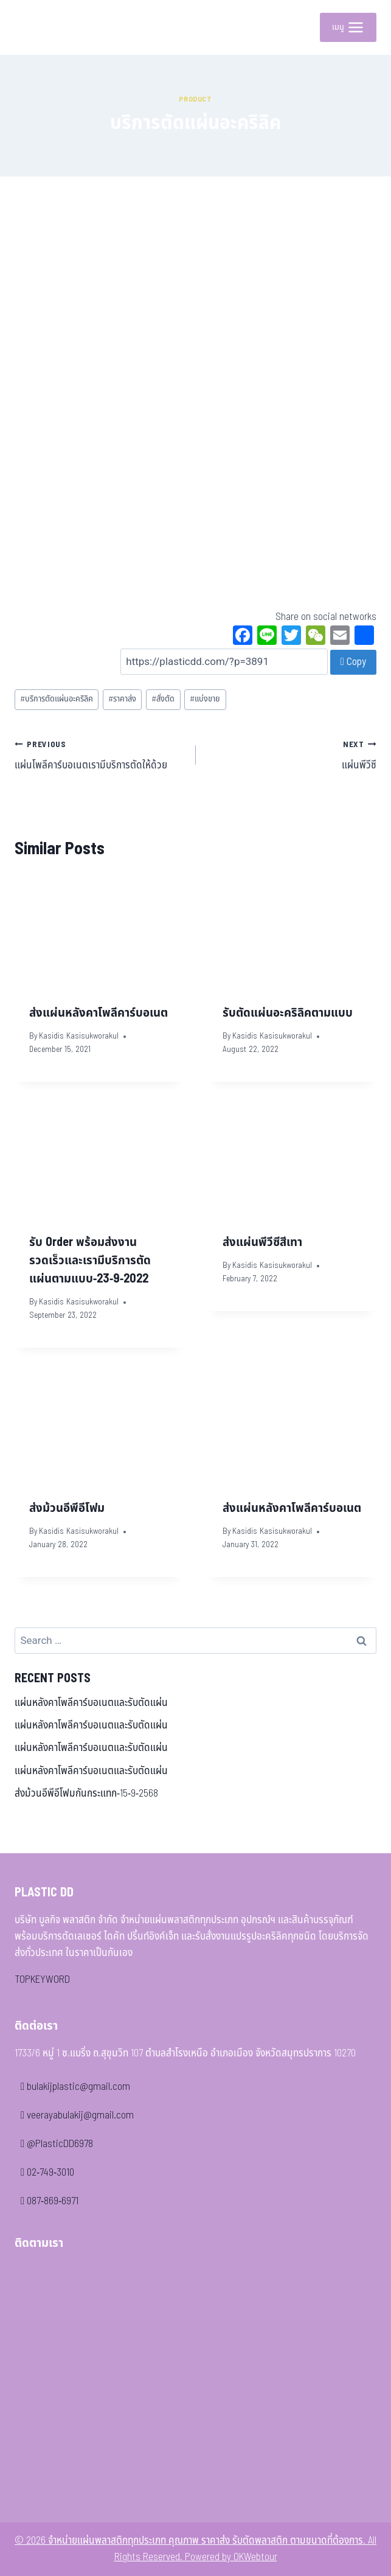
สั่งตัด (163, 699)
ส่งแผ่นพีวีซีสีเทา (262, 1242)
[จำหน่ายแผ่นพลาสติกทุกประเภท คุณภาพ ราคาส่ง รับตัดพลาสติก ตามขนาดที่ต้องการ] (33, 27)
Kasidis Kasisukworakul (79, 1036)
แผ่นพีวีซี (291, 755)
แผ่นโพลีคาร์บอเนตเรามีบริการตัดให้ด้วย (100, 755)
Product (195, 99)
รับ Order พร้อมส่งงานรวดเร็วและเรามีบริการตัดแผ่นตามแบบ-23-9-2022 (90, 1260)
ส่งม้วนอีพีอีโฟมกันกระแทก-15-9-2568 (86, 1793)
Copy (353, 662)
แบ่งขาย (205, 699)
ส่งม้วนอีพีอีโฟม (67, 1508)
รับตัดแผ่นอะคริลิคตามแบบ (288, 1013)
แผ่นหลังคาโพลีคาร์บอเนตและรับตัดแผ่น (91, 1703)
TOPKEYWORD (42, 1980)
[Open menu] (348, 27)
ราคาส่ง (122, 699)
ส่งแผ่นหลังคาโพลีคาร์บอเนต (98, 1013)
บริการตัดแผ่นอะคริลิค (56, 699)
